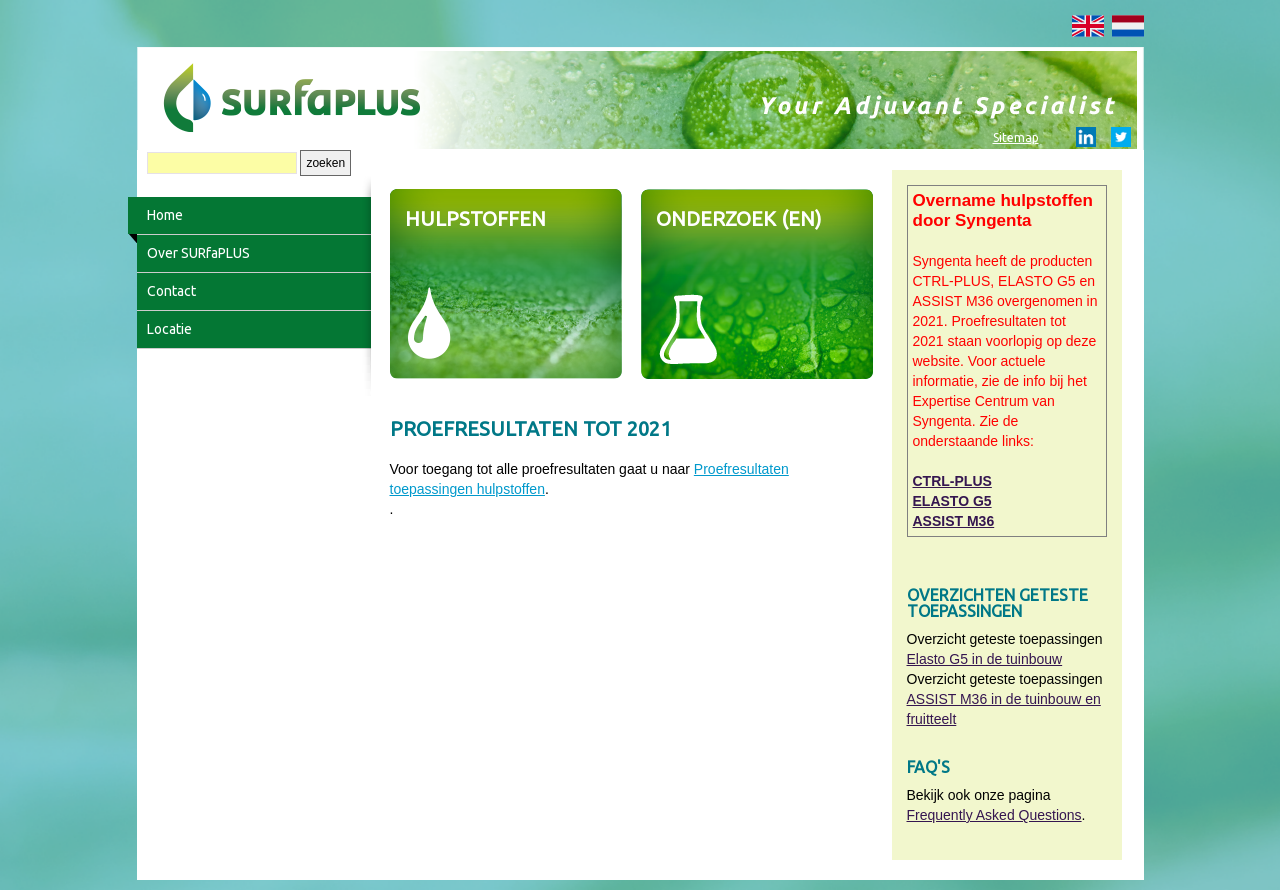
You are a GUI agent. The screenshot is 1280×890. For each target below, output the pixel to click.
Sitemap (1016, 137)
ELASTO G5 (952, 501)
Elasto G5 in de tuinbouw (985, 659)
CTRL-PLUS (952, 481)
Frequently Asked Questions (994, 815)
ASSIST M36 (954, 521)
